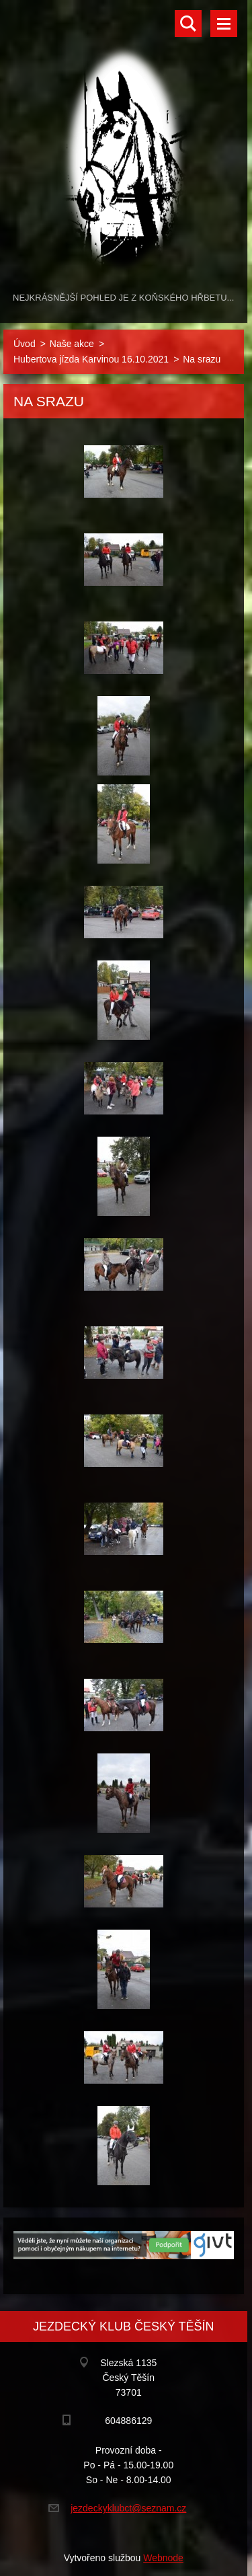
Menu (223, 23)
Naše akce (72, 343)
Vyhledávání (188, 23)
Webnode (163, 2557)
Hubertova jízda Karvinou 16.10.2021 (91, 359)
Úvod (24, 343)
